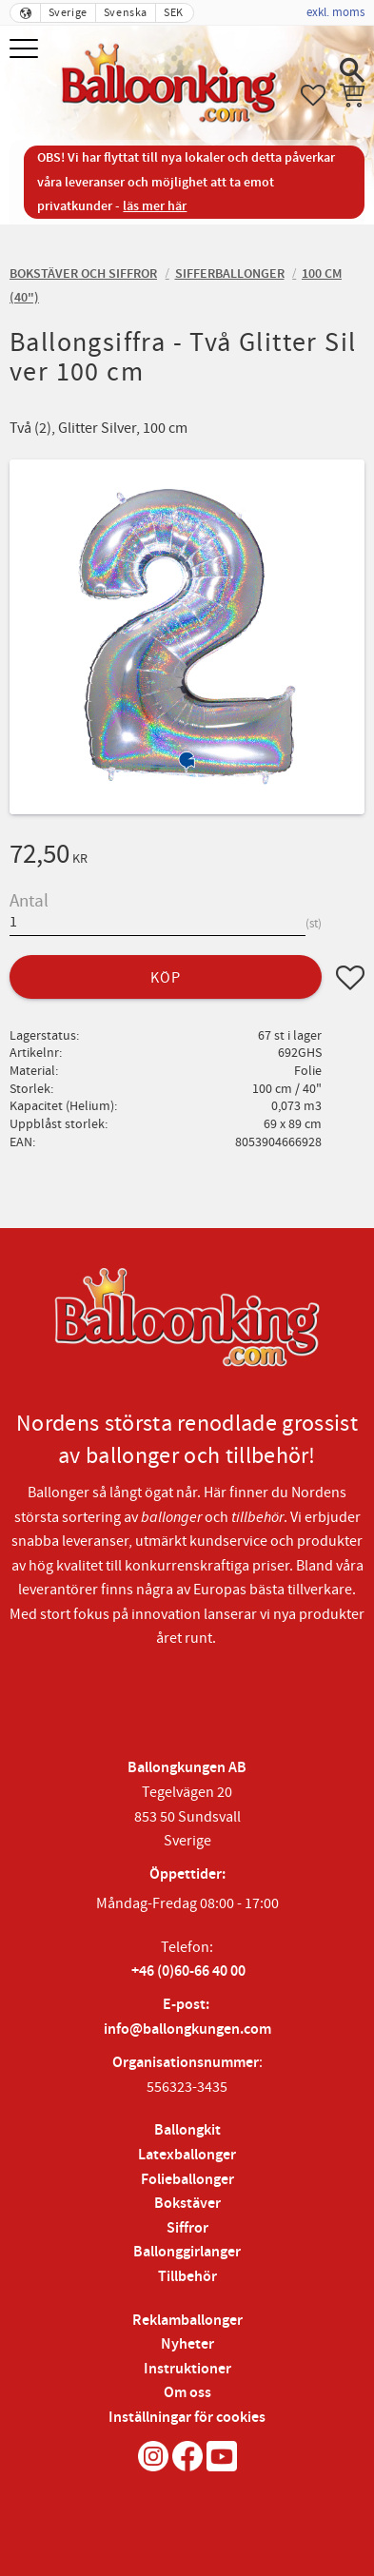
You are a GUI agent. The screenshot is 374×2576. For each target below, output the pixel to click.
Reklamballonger (187, 2321)
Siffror (187, 2228)
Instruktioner (187, 2369)
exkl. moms (335, 12)
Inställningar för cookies (187, 2418)
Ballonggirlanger (187, 2252)
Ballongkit (187, 2130)
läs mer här (155, 206)
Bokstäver (187, 2204)
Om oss (187, 2393)
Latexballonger (187, 2155)
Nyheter (187, 2344)
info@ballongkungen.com (187, 2029)
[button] (26, 50)
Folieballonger (187, 2180)
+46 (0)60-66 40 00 (188, 1971)
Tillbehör (187, 2277)
